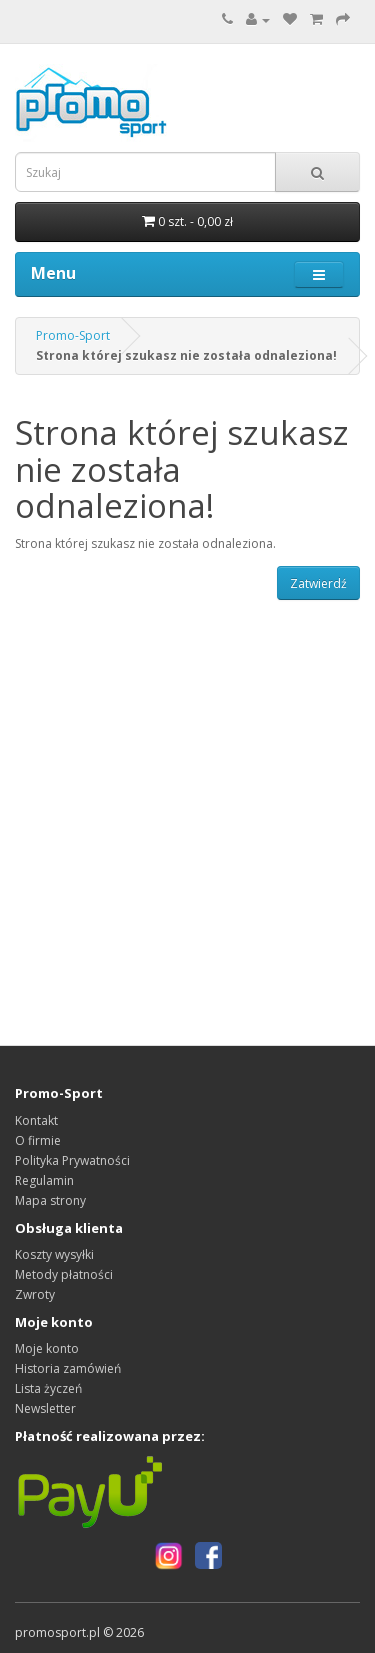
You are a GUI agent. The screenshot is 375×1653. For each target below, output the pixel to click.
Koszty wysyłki (54, 1254)
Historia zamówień (68, 1368)
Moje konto (47, 1348)
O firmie (38, 1140)
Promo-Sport (73, 335)
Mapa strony (50, 1200)
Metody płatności (64, 1274)
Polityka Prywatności (72, 1160)
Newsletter (45, 1408)
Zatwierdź (318, 583)
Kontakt (36, 1120)
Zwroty (35, 1294)
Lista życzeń (48, 1388)
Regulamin (44, 1180)
